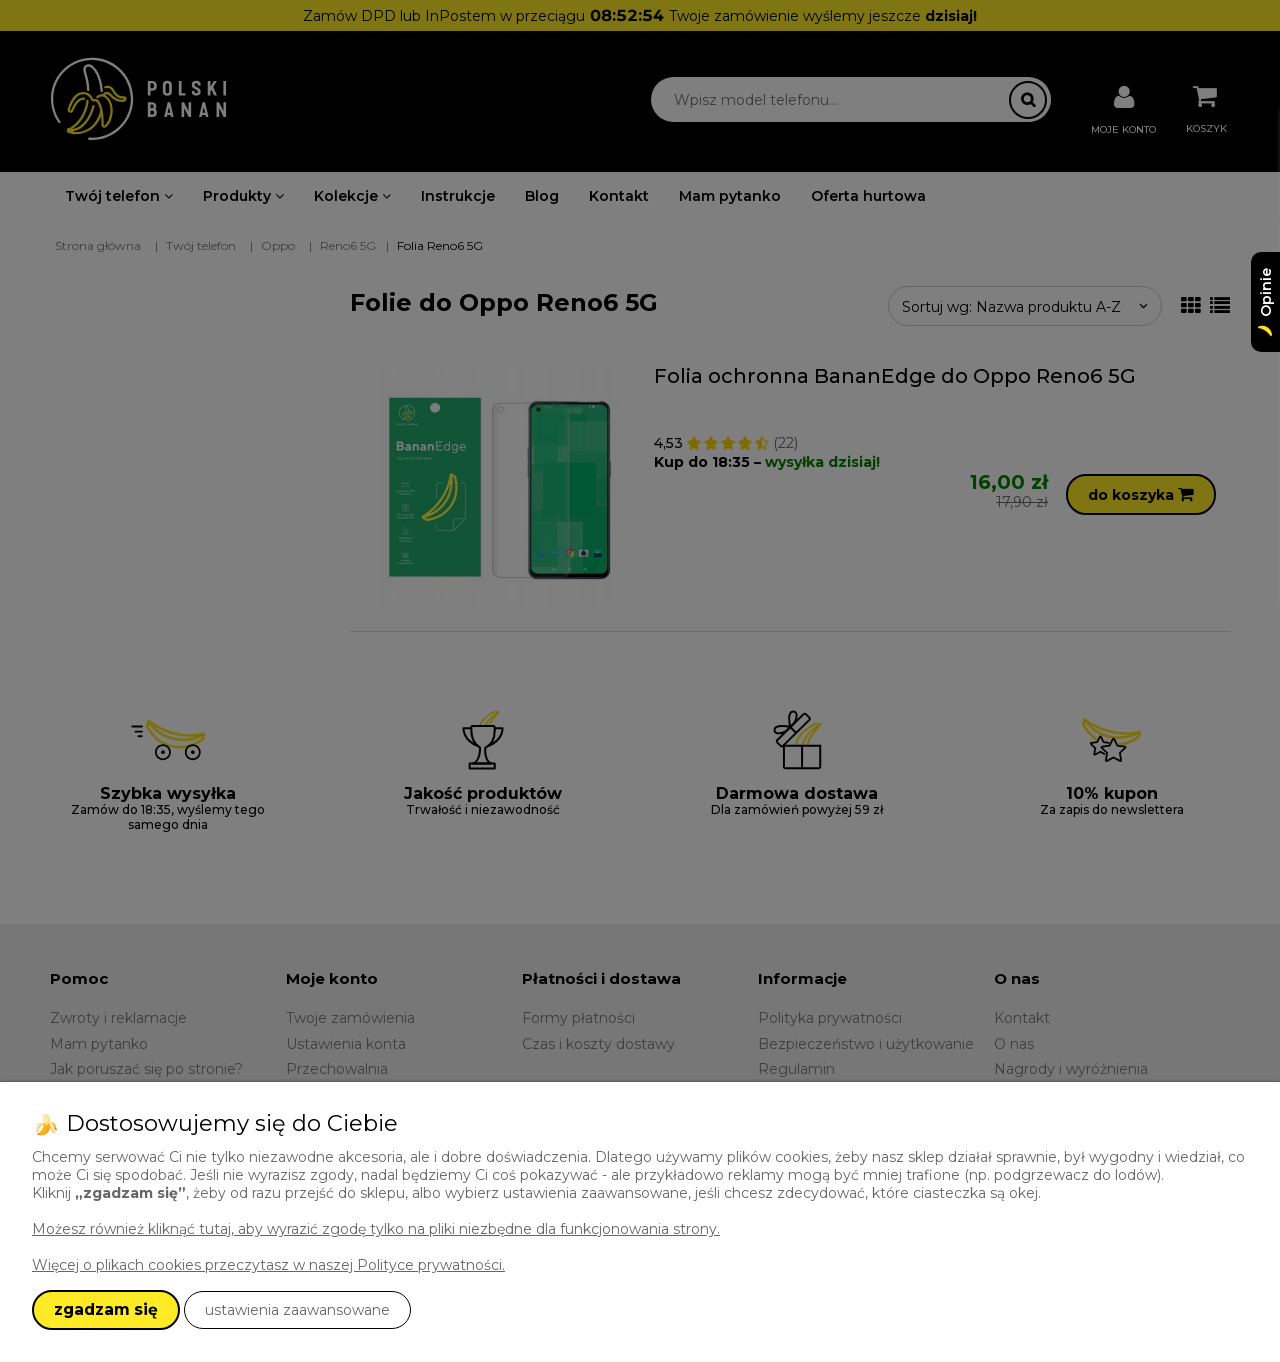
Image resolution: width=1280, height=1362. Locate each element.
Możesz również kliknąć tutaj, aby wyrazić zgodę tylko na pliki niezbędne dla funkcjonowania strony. (376, 1229)
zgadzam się (106, 1309)
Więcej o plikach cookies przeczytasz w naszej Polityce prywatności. (268, 1265)
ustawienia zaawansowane (297, 1310)
